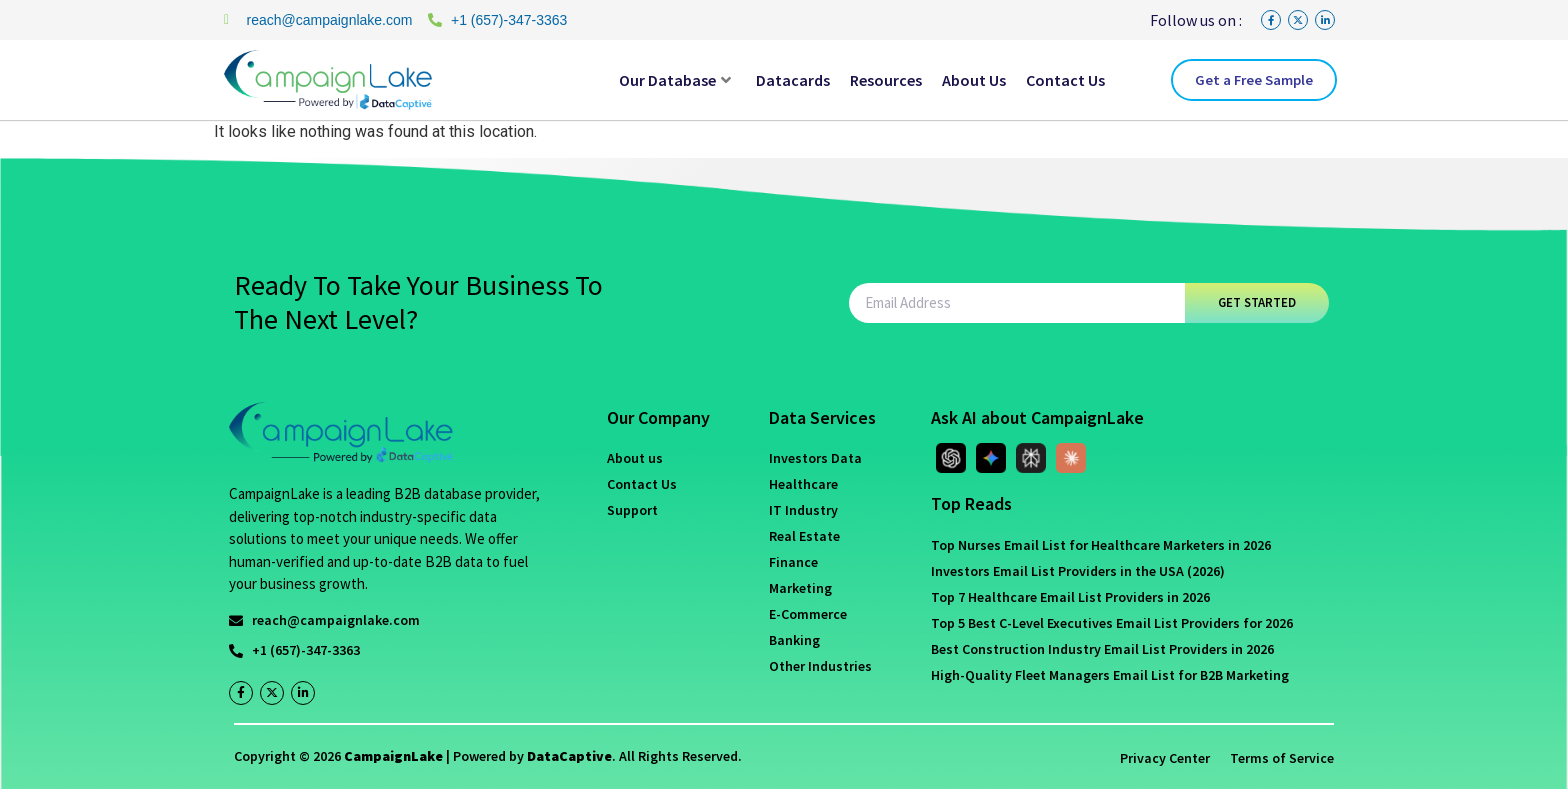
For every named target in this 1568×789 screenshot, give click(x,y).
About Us (974, 80)
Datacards (793, 80)
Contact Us (1065, 80)
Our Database (675, 80)
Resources (886, 80)
